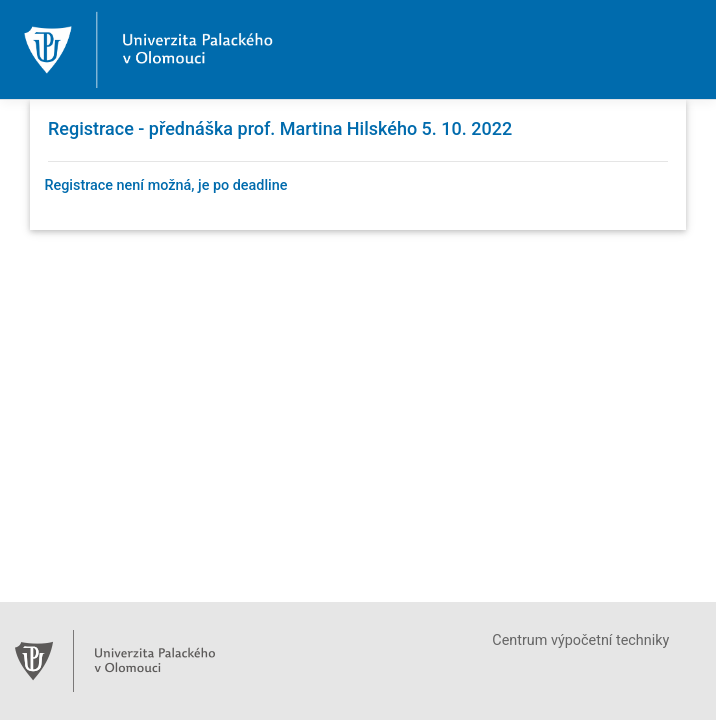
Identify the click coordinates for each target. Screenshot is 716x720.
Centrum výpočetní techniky (580, 640)
